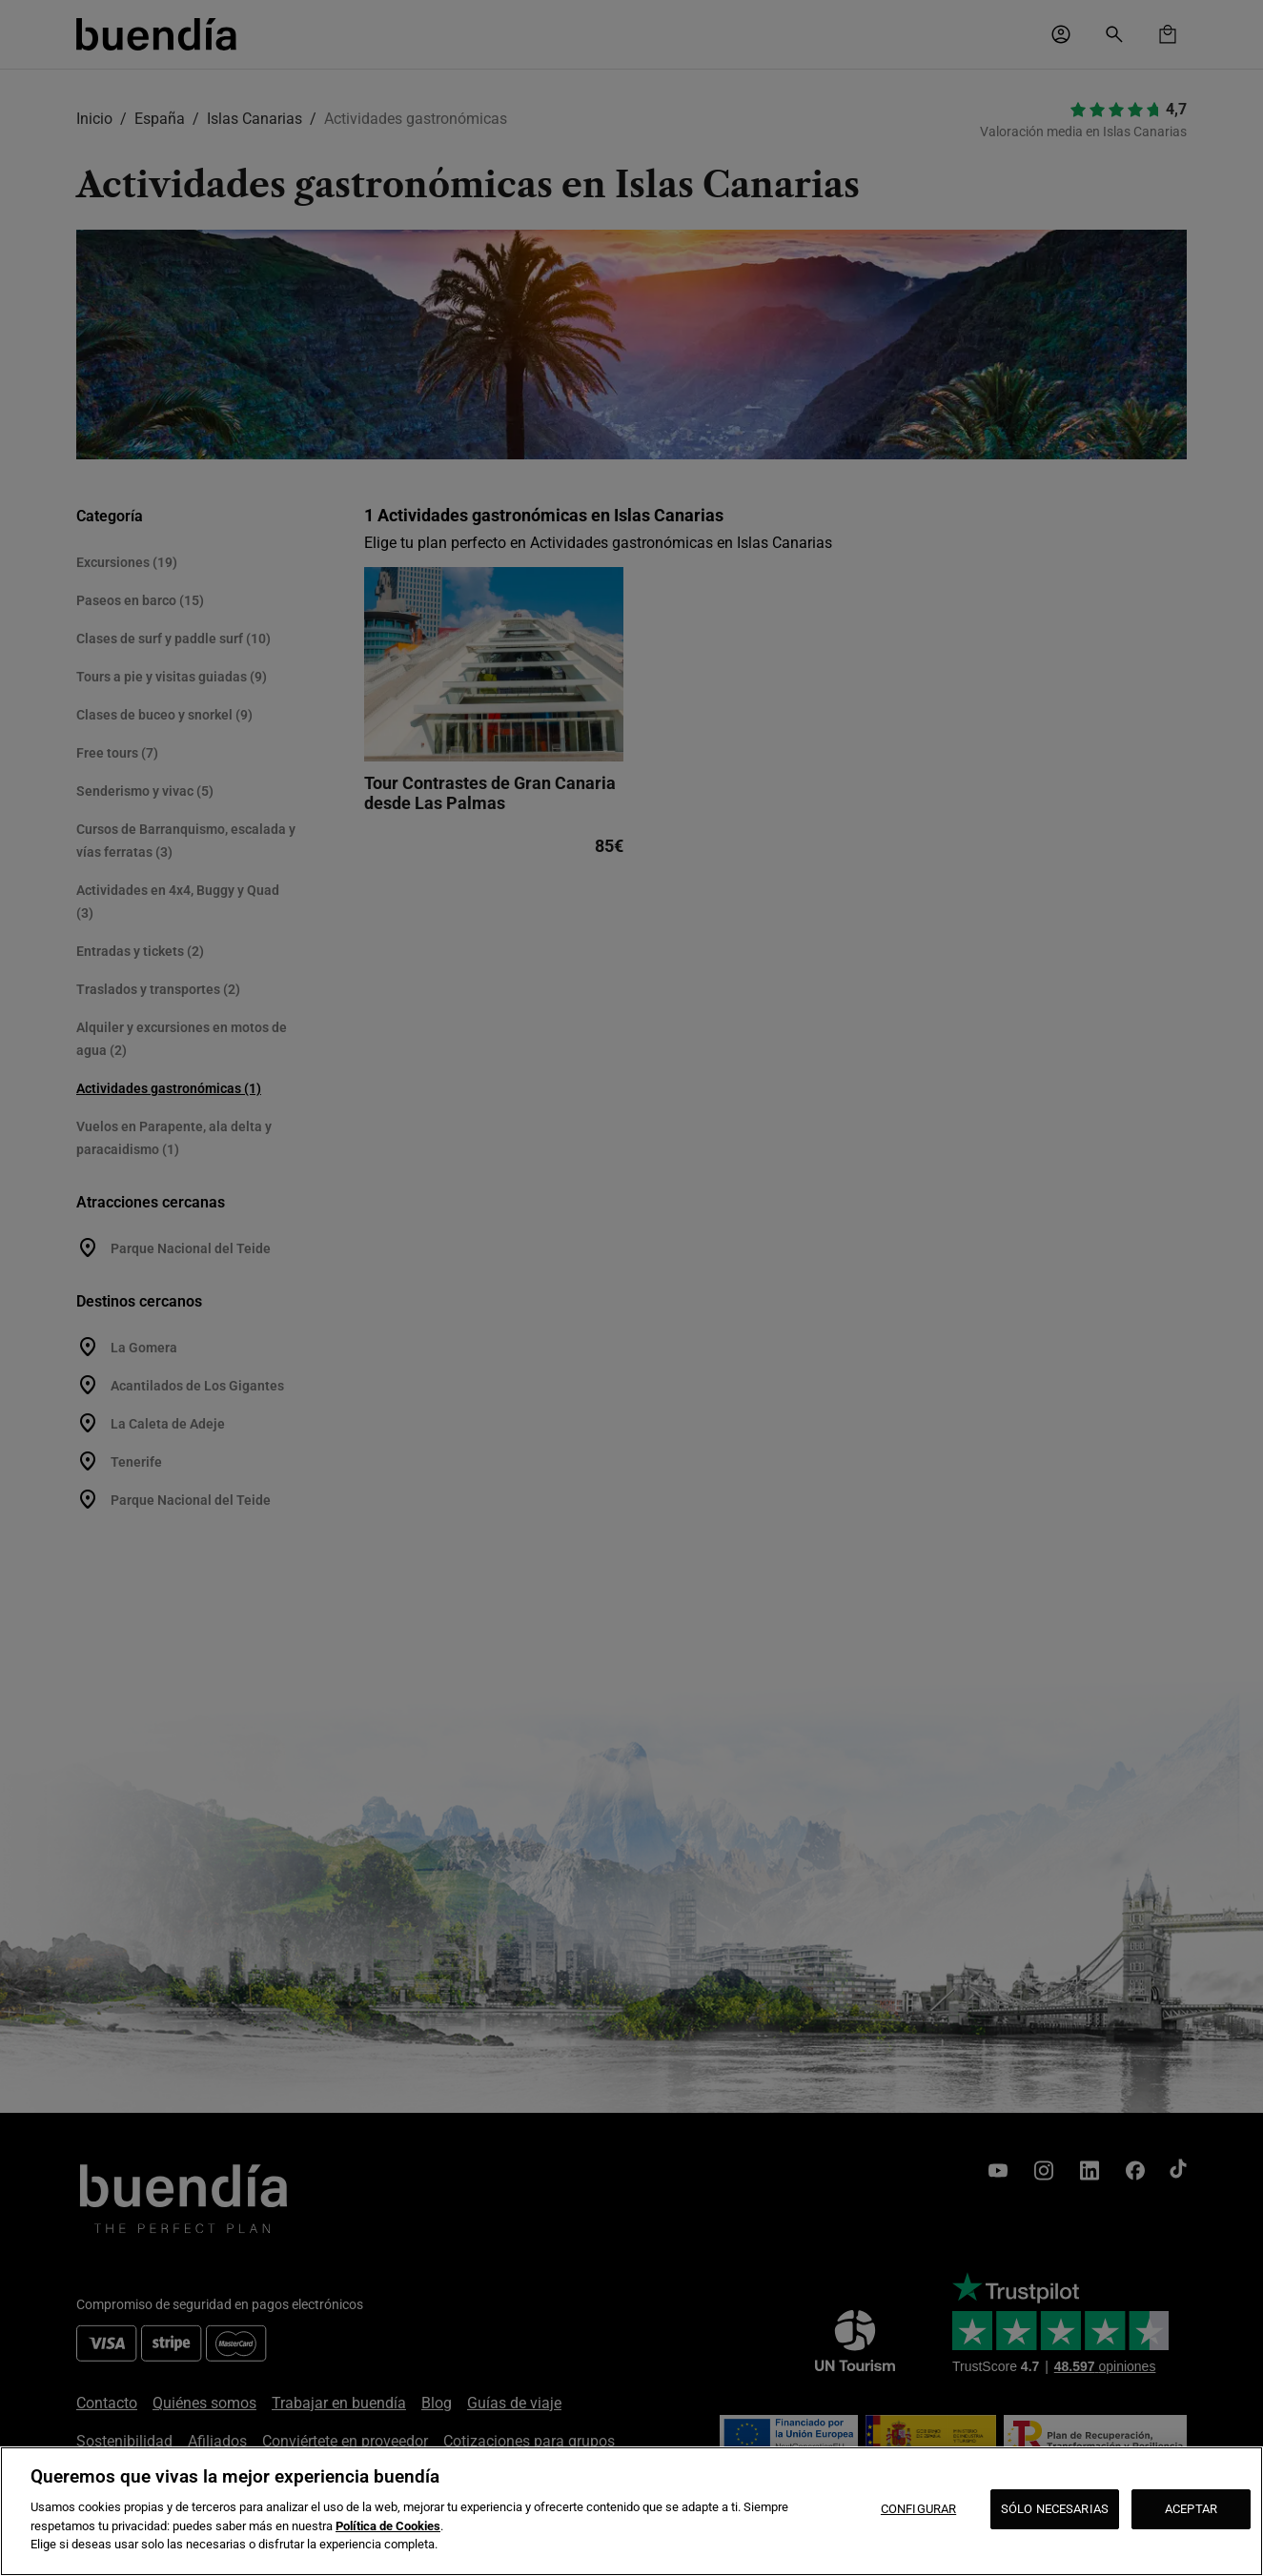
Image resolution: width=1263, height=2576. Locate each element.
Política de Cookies (388, 2526)
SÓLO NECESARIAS (1055, 2509)
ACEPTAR (1191, 2509)
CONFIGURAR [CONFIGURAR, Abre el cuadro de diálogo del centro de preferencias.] (918, 2509)
